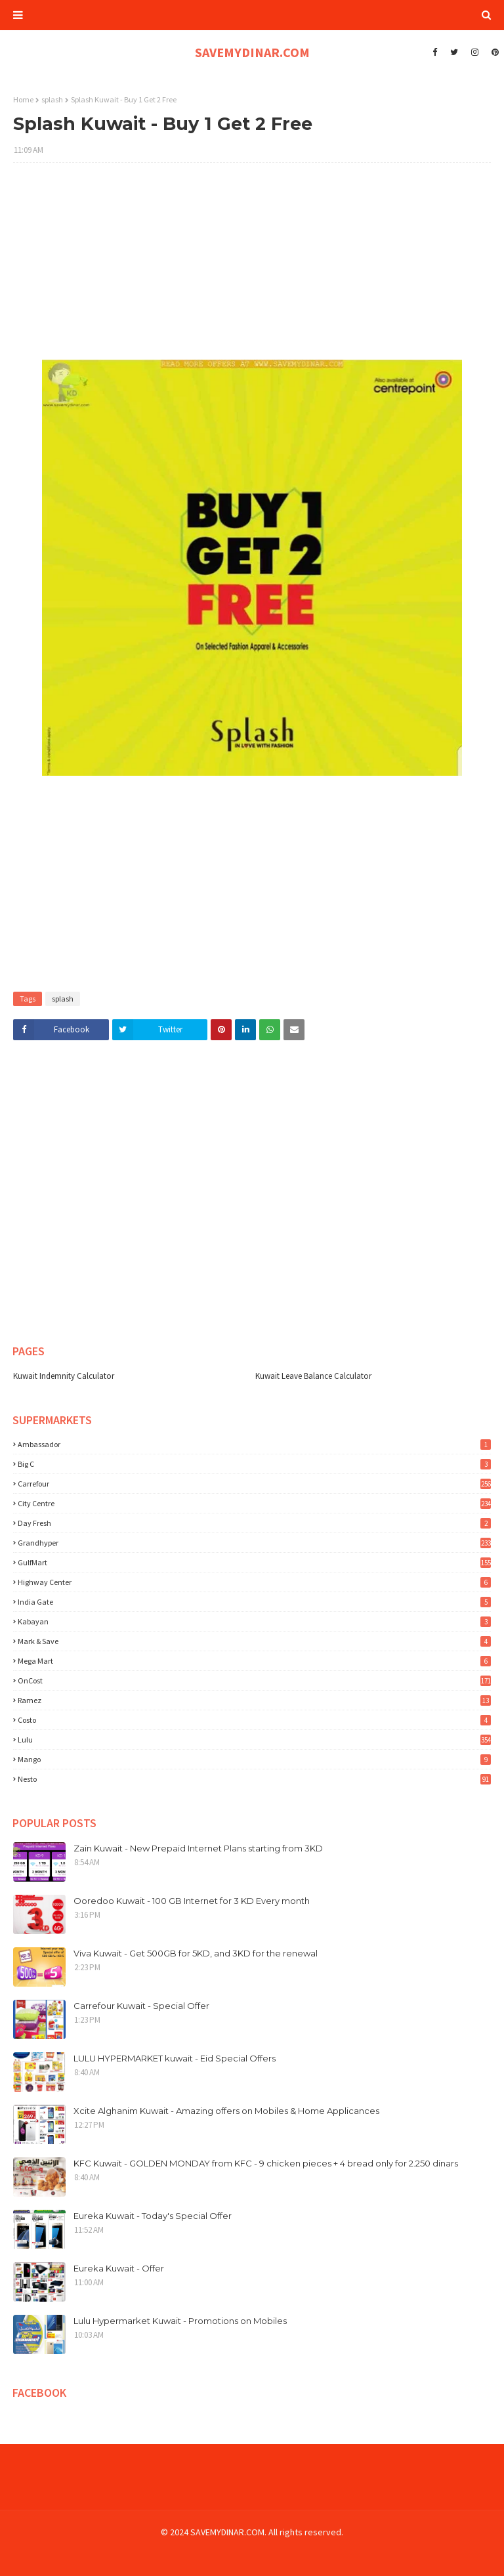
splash (52, 99)
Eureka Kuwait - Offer (119, 2268)
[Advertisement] (252, 268)
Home (23, 99)
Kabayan (254, 1621)
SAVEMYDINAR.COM (252, 52)
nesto (254, 1779)
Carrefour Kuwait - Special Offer (141, 2005)
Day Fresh (254, 1523)
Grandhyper (254, 1543)
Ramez (254, 1700)
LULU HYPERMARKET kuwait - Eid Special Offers (175, 2058)
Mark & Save (254, 1641)
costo (254, 1720)
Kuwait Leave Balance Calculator (313, 1376)
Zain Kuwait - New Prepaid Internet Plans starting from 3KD (198, 1848)
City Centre (254, 1503)
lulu (254, 1739)
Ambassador (254, 1444)
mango (254, 1759)
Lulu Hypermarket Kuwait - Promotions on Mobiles (180, 2320)
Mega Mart (254, 1661)
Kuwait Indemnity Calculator (63, 1376)
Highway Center (254, 1582)
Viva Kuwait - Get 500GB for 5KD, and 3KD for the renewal (196, 1953)
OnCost (254, 1680)
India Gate (254, 1602)
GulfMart (254, 1562)
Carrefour (254, 1484)
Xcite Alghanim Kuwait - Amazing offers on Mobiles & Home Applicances (226, 2110)
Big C (254, 1464)
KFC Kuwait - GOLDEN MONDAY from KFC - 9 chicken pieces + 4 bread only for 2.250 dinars (266, 2163)
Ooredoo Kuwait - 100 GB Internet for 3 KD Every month (192, 1900)
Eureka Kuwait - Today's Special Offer (153, 2215)
